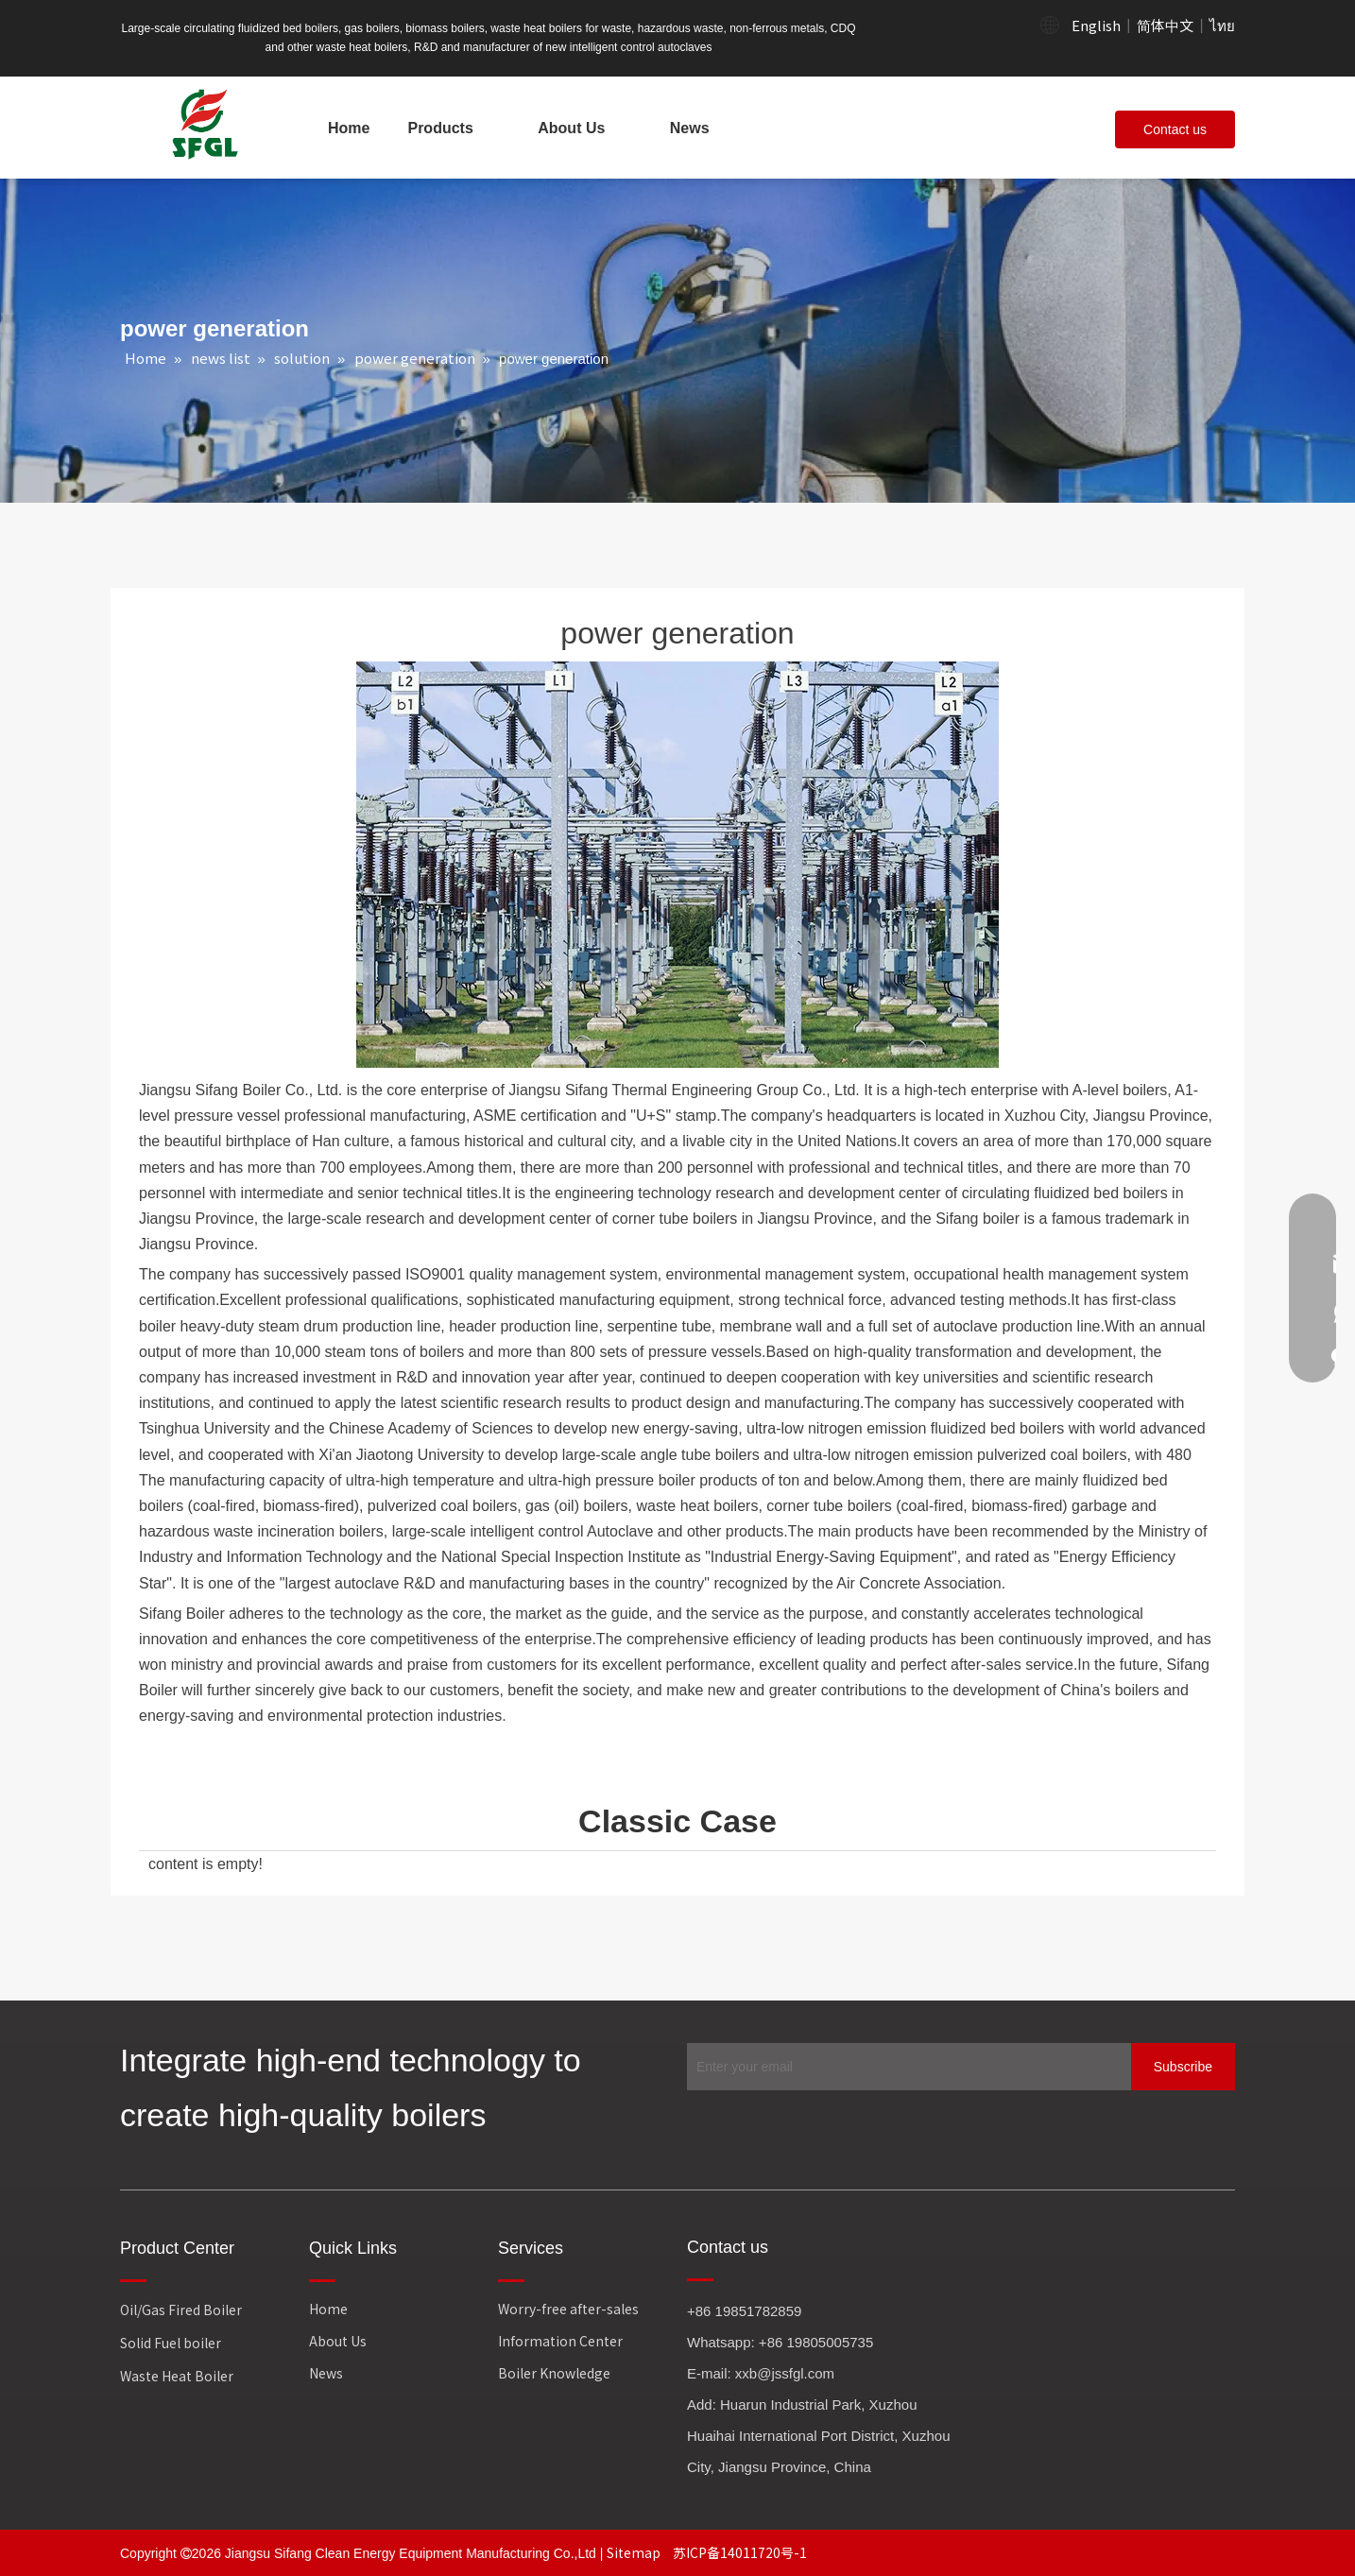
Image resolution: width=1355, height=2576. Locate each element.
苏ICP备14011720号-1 (740, 2552)
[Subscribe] (1183, 2066)
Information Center (560, 2340)
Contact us (1175, 129)
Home (328, 2308)
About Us (338, 2340)
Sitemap (635, 2552)
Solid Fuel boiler (170, 2342)
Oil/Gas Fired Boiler (181, 2309)
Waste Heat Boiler (176, 2375)
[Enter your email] (904, 2066)
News (326, 2372)
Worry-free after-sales (568, 2308)
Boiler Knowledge (554, 2372)
